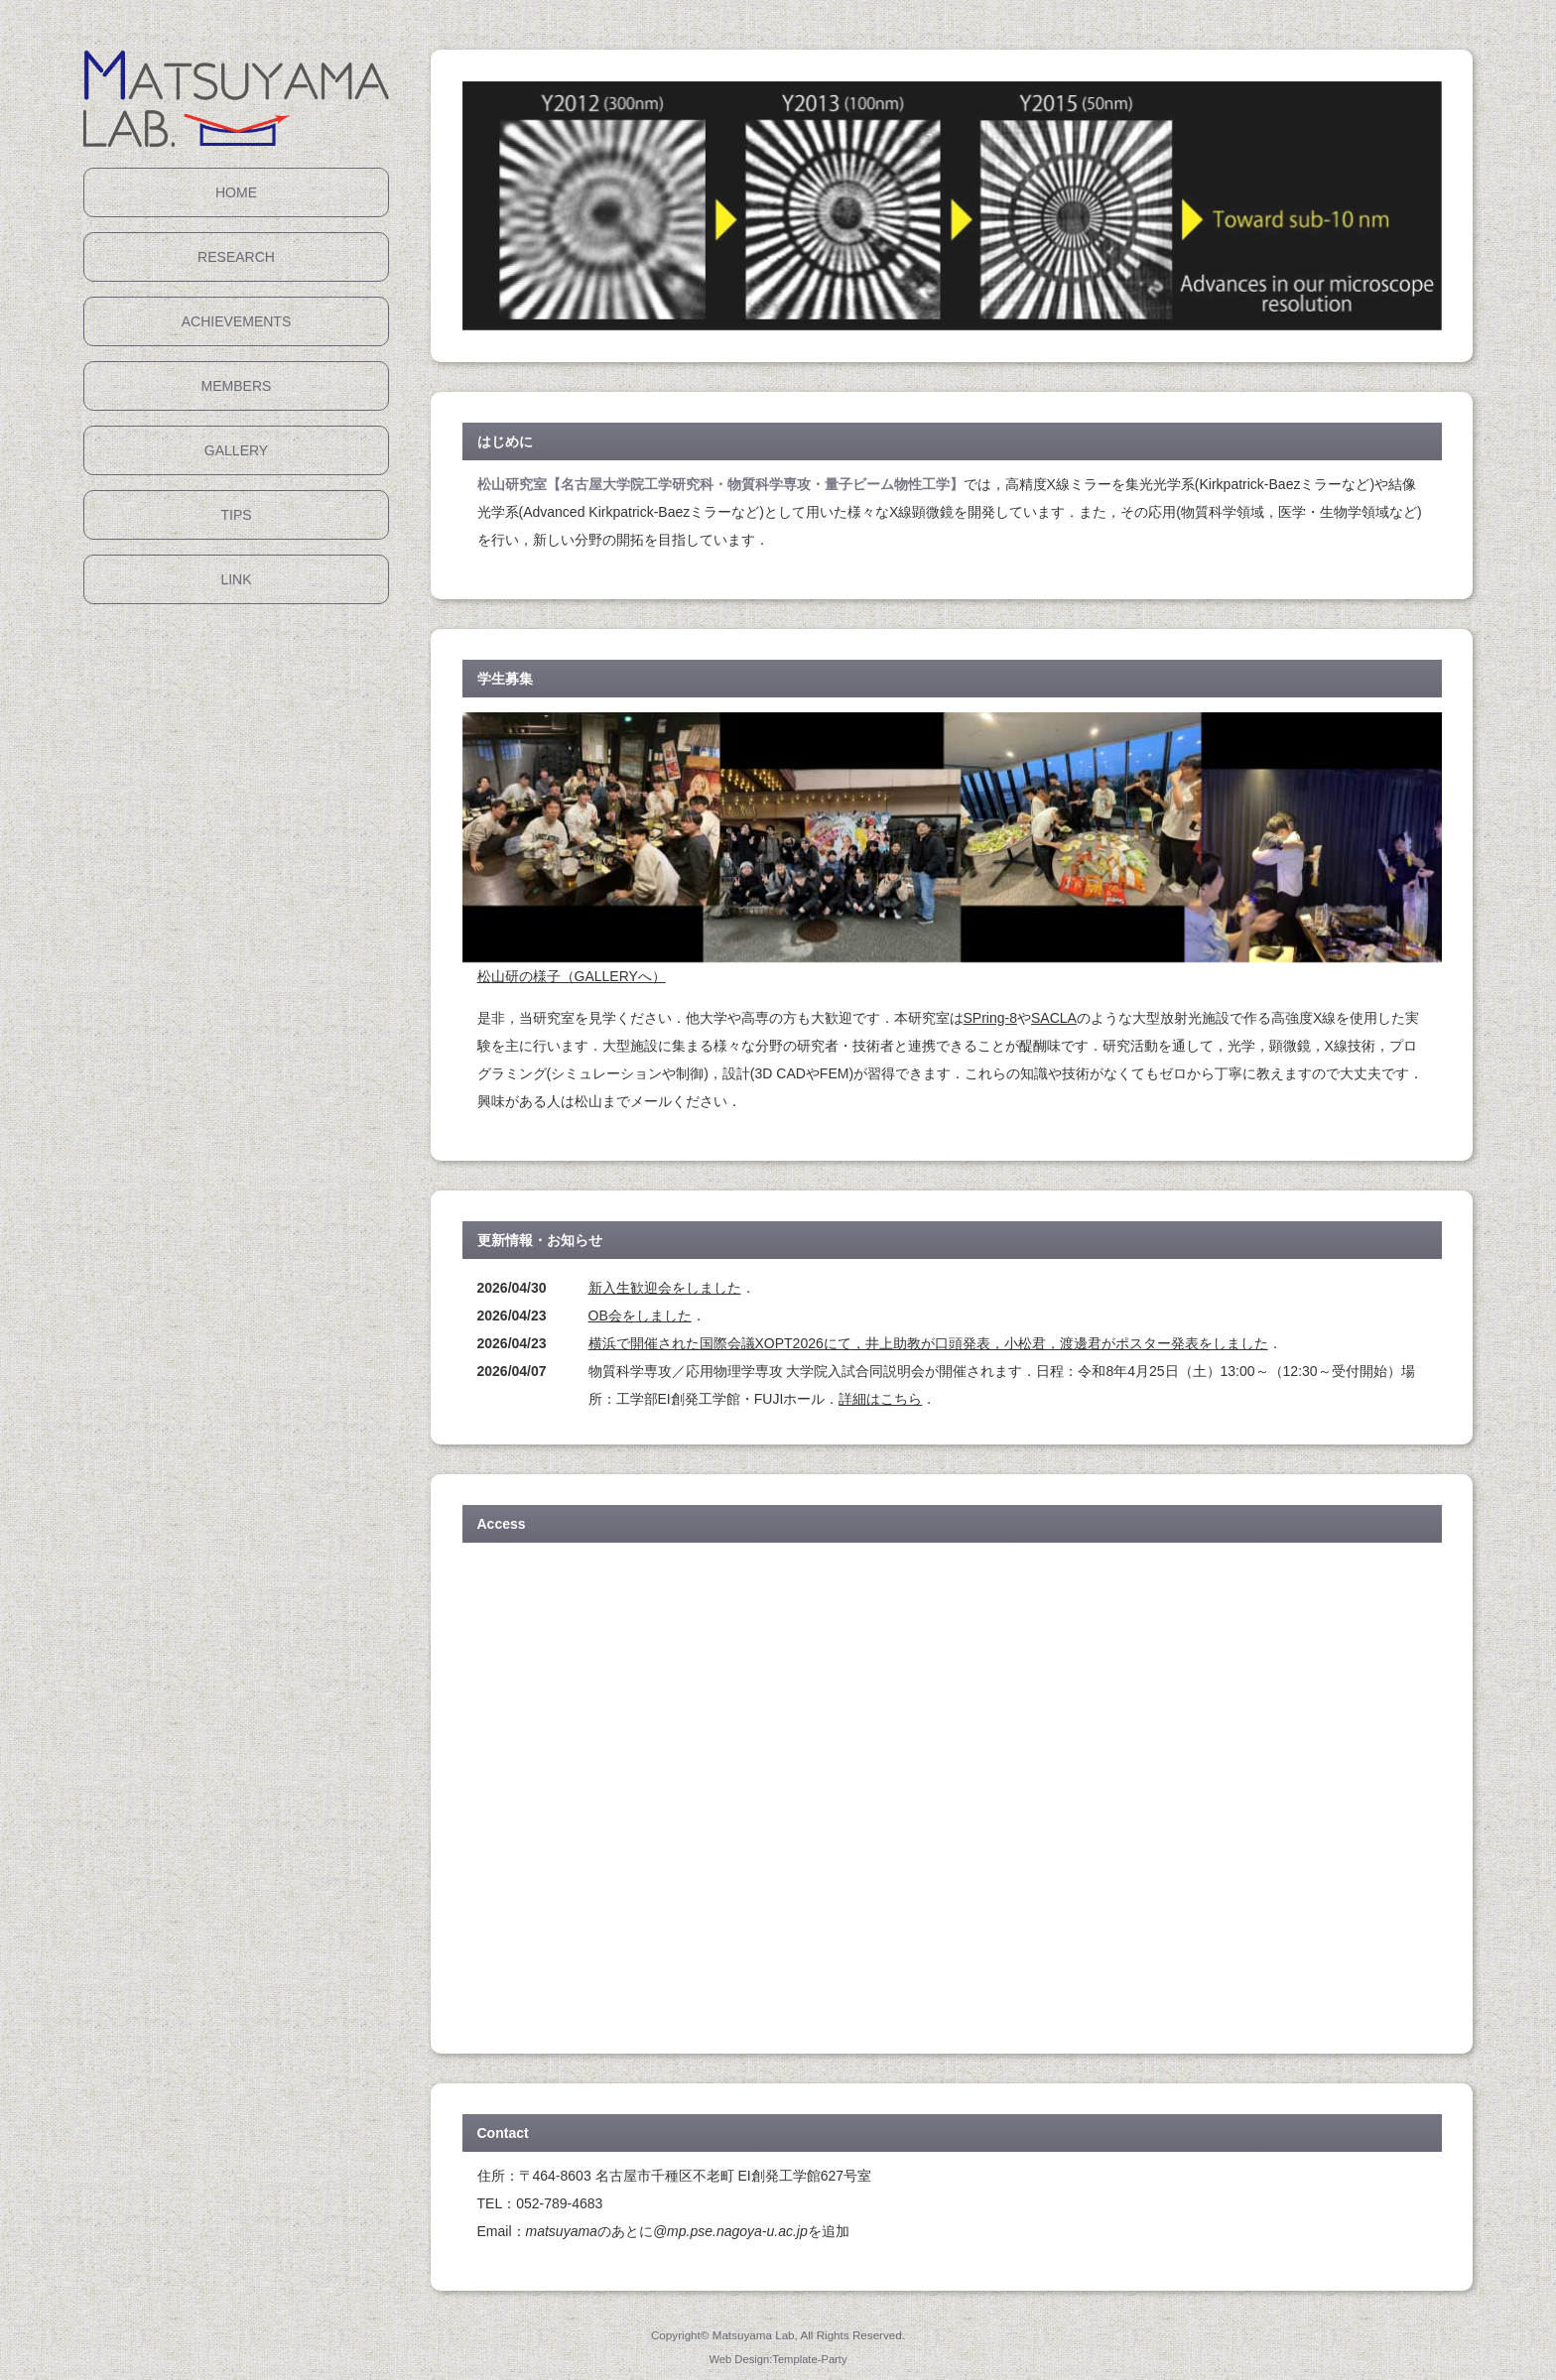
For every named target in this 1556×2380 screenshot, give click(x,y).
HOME (236, 192)
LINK (235, 579)
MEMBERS (236, 386)
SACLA (1054, 1018)
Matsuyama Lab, (755, 2334)
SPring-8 (990, 1018)
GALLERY (236, 450)
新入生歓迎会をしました (664, 1288)
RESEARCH (236, 257)
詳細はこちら (880, 1399)
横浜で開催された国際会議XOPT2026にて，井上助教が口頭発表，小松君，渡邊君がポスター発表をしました (928, 1343)
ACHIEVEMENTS (236, 321)
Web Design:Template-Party (777, 2359)
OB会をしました (640, 1315)
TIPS (235, 515)
